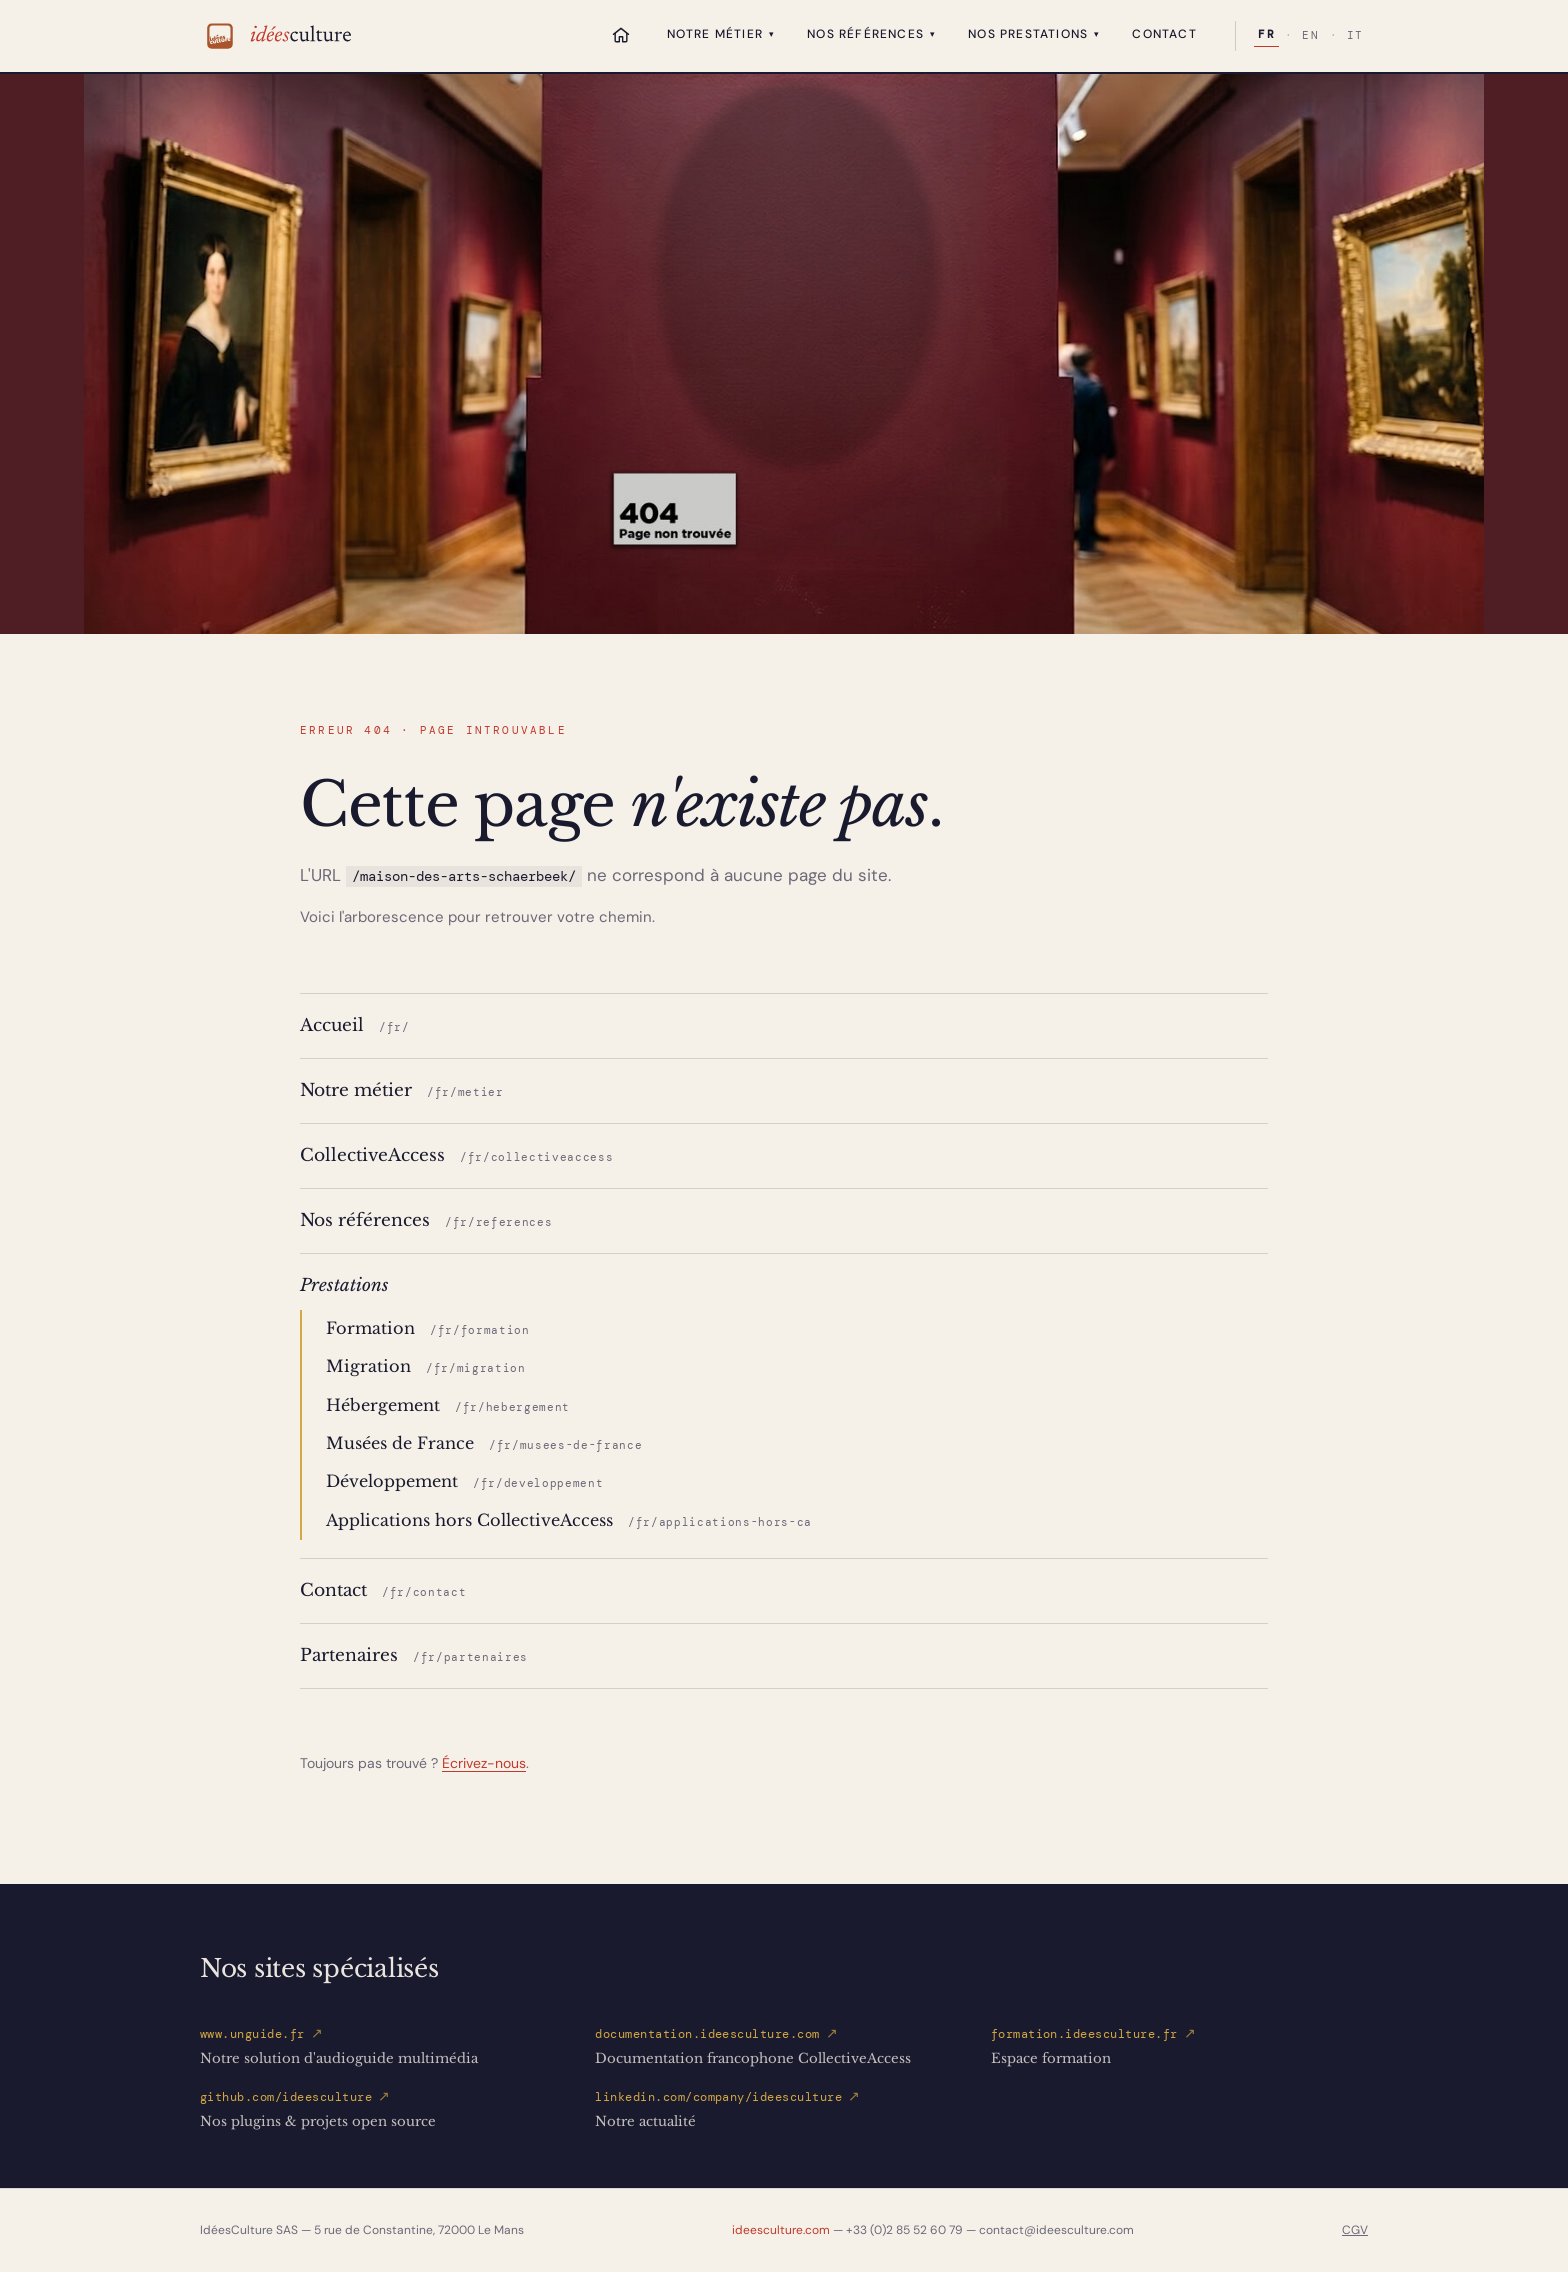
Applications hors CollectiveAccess (569, 1520)
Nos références (871, 34)
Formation (428, 1328)
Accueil (355, 1025)
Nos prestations (1034, 34)
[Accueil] (621, 35)
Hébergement (448, 1405)
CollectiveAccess (456, 1155)
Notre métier (721, 34)
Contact (1164, 34)
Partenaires (414, 1655)
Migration (426, 1366)
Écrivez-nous (484, 1763)
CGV (1355, 2230)
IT (1355, 36)
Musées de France (484, 1443)
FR (1266, 35)
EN (1310, 36)
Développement (464, 1481)
